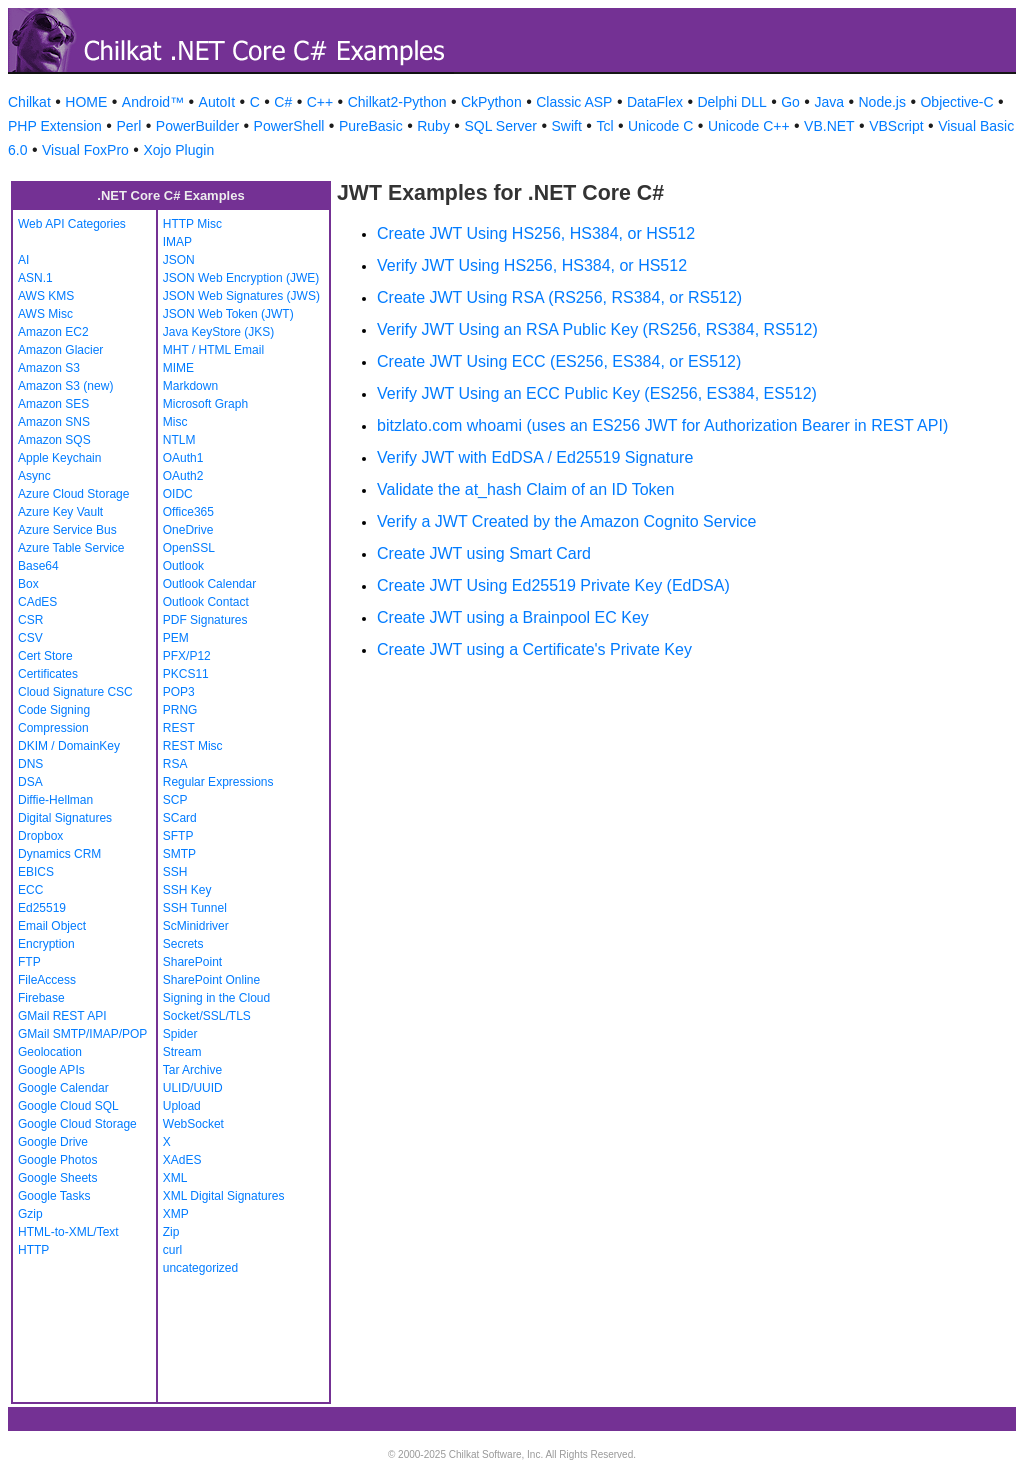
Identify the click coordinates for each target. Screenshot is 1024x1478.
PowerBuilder (197, 126)
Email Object (52, 926)
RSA (175, 764)
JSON (179, 260)
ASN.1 (35, 278)
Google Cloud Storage (77, 1124)
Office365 (188, 512)
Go (790, 102)
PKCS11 (186, 674)
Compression (53, 728)
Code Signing (54, 710)
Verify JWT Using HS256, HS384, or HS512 (532, 265)
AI (23, 260)
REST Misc (193, 746)
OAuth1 (183, 458)
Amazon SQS (54, 440)
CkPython (491, 102)
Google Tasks (54, 1196)
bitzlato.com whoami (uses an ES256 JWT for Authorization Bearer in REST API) (662, 425)
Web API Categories (72, 224)
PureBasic (371, 126)
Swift (567, 126)
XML (175, 1178)
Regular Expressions (218, 782)
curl (172, 1250)
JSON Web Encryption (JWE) (241, 278)
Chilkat (29, 102)
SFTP (178, 836)
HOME (86, 102)
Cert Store (45, 656)
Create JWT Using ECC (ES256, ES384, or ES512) (559, 361)
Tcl (604, 126)
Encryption (46, 944)
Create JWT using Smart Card (484, 553)
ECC (30, 890)
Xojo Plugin (178, 150)
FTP (29, 962)
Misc (175, 422)
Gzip (30, 1214)
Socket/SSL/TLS (207, 1016)
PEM (176, 638)
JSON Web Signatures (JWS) (241, 296)
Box (28, 584)
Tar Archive (192, 1070)
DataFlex (655, 102)
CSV (30, 638)
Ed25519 (42, 908)
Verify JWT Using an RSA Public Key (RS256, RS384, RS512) (597, 329)
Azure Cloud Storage (73, 494)
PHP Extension (55, 126)
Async (34, 476)
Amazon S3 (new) (65, 386)
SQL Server (500, 126)
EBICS (36, 872)
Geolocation (50, 1052)
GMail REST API (62, 1016)
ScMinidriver (196, 926)
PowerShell (289, 126)
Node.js (882, 102)
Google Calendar (63, 1088)
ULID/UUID (193, 1088)
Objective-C (956, 102)
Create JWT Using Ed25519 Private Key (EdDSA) (553, 585)
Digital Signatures (65, 818)
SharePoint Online (211, 980)
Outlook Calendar (209, 584)
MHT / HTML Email (213, 350)
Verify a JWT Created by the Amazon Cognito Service (566, 521)
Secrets (183, 944)
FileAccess (47, 980)
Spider (180, 1034)
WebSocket (193, 1124)
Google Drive (53, 1142)
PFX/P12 (187, 656)
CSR (30, 620)
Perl (128, 126)
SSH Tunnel (195, 908)
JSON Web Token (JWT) (228, 314)
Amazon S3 (49, 368)
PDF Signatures (205, 620)
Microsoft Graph (205, 404)
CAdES (37, 602)
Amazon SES (53, 404)
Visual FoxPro (85, 150)
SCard (180, 818)
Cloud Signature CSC (75, 692)
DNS (30, 764)
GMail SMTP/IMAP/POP (82, 1034)
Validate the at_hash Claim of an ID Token (525, 489)
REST (179, 728)
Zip (171, 1232)
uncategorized (200, 1268)
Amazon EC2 (53, 332)
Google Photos (57, 1160)
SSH (175, 872)
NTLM (179, 440)
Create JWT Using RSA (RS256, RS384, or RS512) (559, 297)
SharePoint (192, 962)
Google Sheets (57, 1178)
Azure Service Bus (67, 530)
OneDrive (188, 530)
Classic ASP (574, 102)
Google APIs (51, 1070)
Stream (182, 1052)
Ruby (433, 126)
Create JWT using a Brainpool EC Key (513, 617)
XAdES (182, 1160)
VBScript (896, 126)
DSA (30, 782)
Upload (182, 1106)
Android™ (153, 102)
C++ (320, 102)
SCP (175, 800)
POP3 (179, 692)
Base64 (38, 566)
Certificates (48, 674)
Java (829, 102)
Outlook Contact (206, 602)
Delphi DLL (731, 102)
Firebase (41, 998)
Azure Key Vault (60, 512)
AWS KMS (46, 296)
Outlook (183, 566)
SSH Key (187, 890)
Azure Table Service (71, 548)
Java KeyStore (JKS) (218, 332)
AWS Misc (45, 314)
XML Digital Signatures (224, 1196)
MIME (178, 368)
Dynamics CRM (59, 854)
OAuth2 (183, 476)
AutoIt (217, 102)
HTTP (33, 1250)
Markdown (190, 386)
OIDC (178, 494)
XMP (176, 1214)
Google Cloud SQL (68, 1106)
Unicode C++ (749, 126)
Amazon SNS (54, 422)
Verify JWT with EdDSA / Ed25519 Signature (535, 457)
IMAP (177, 242)
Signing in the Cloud (216, 998)
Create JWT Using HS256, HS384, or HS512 (536, 233)
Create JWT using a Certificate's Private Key (534, 649)
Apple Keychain (59, 458)
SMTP (179, 854)
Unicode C (660, 126)
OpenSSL (189, 548)
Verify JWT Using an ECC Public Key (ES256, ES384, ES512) (597, 393)
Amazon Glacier (60, 350)
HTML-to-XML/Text (68, 1232)
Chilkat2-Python (397, 102)
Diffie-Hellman (55, 800)
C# (283, 102)
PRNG (180, 710)
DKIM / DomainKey (69, 746)
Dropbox (40, 836)
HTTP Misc (192, 224)
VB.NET (829, 126)
